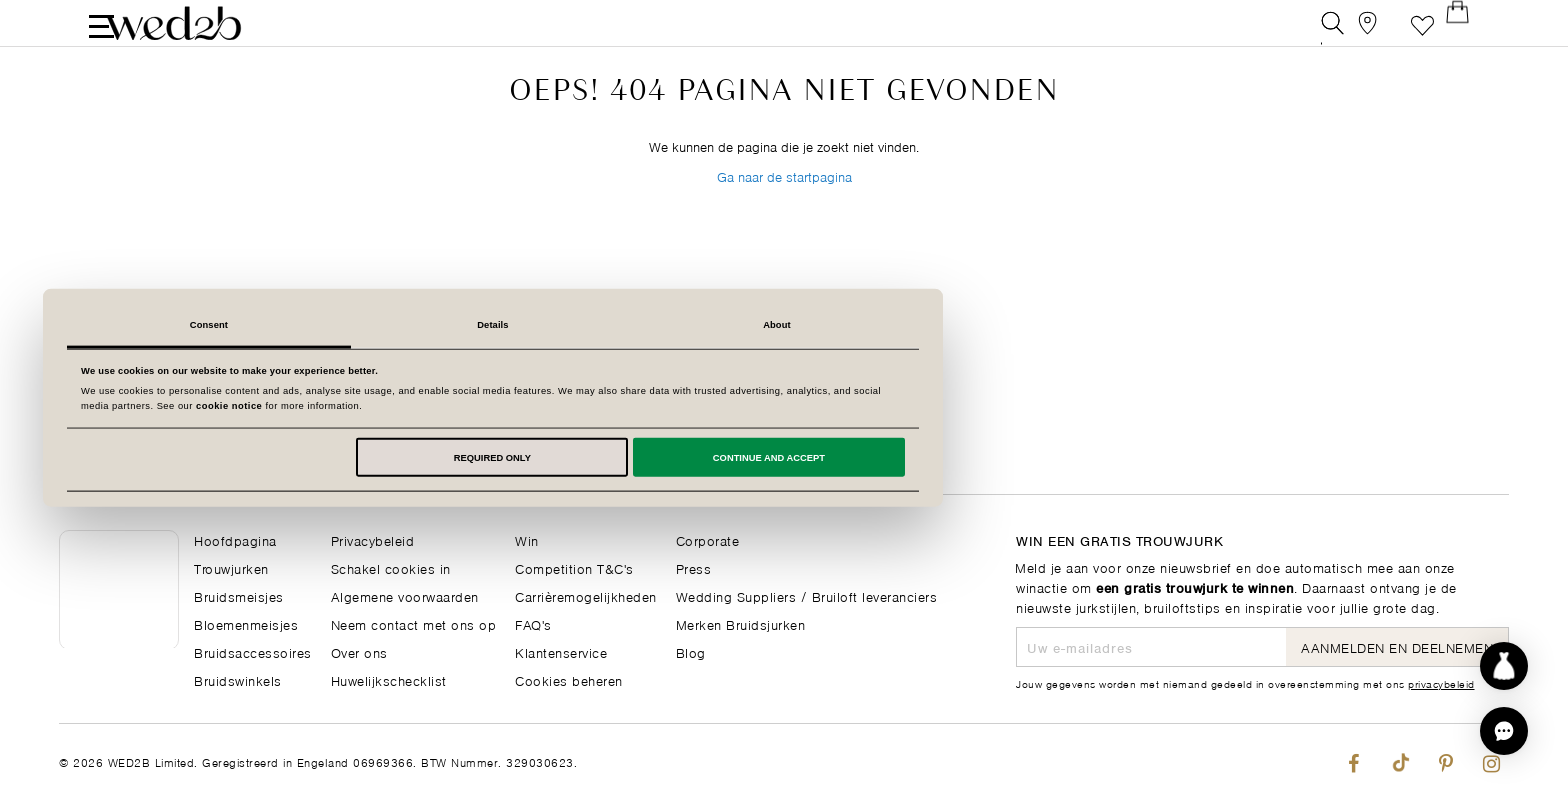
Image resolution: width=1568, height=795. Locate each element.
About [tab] (1068, 325)
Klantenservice (561, 651)
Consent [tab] (500, 325)
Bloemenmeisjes (246, 623)
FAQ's (533, 623)
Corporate (708, 539)
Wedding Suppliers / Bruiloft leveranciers (807, 595)
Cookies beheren (569, 679)
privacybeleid (1441, 683)
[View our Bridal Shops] (1377, 34)
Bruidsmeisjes (239, 595)
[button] (1504, 731)
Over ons (359, 651)
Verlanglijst (1422, 34)
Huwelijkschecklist (389, 679)
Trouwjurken (231, 567)
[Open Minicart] (1467, 34)
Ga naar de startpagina (784, 218)
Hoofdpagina (235, 539)
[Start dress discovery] (1504, 666)
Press (694, 567)
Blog (691, 651)
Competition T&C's (574, 567)
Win (527, 539)
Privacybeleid (373, 539)
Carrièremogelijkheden (586, 595)
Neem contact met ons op (414, 623)
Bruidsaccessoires (253, 651)
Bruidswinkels (238, 679)
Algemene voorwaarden (405, 595)
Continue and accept (1060, 457)
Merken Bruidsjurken (741, 623)
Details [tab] (783, 325)
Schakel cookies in (391, 567)
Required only (783, 457)
